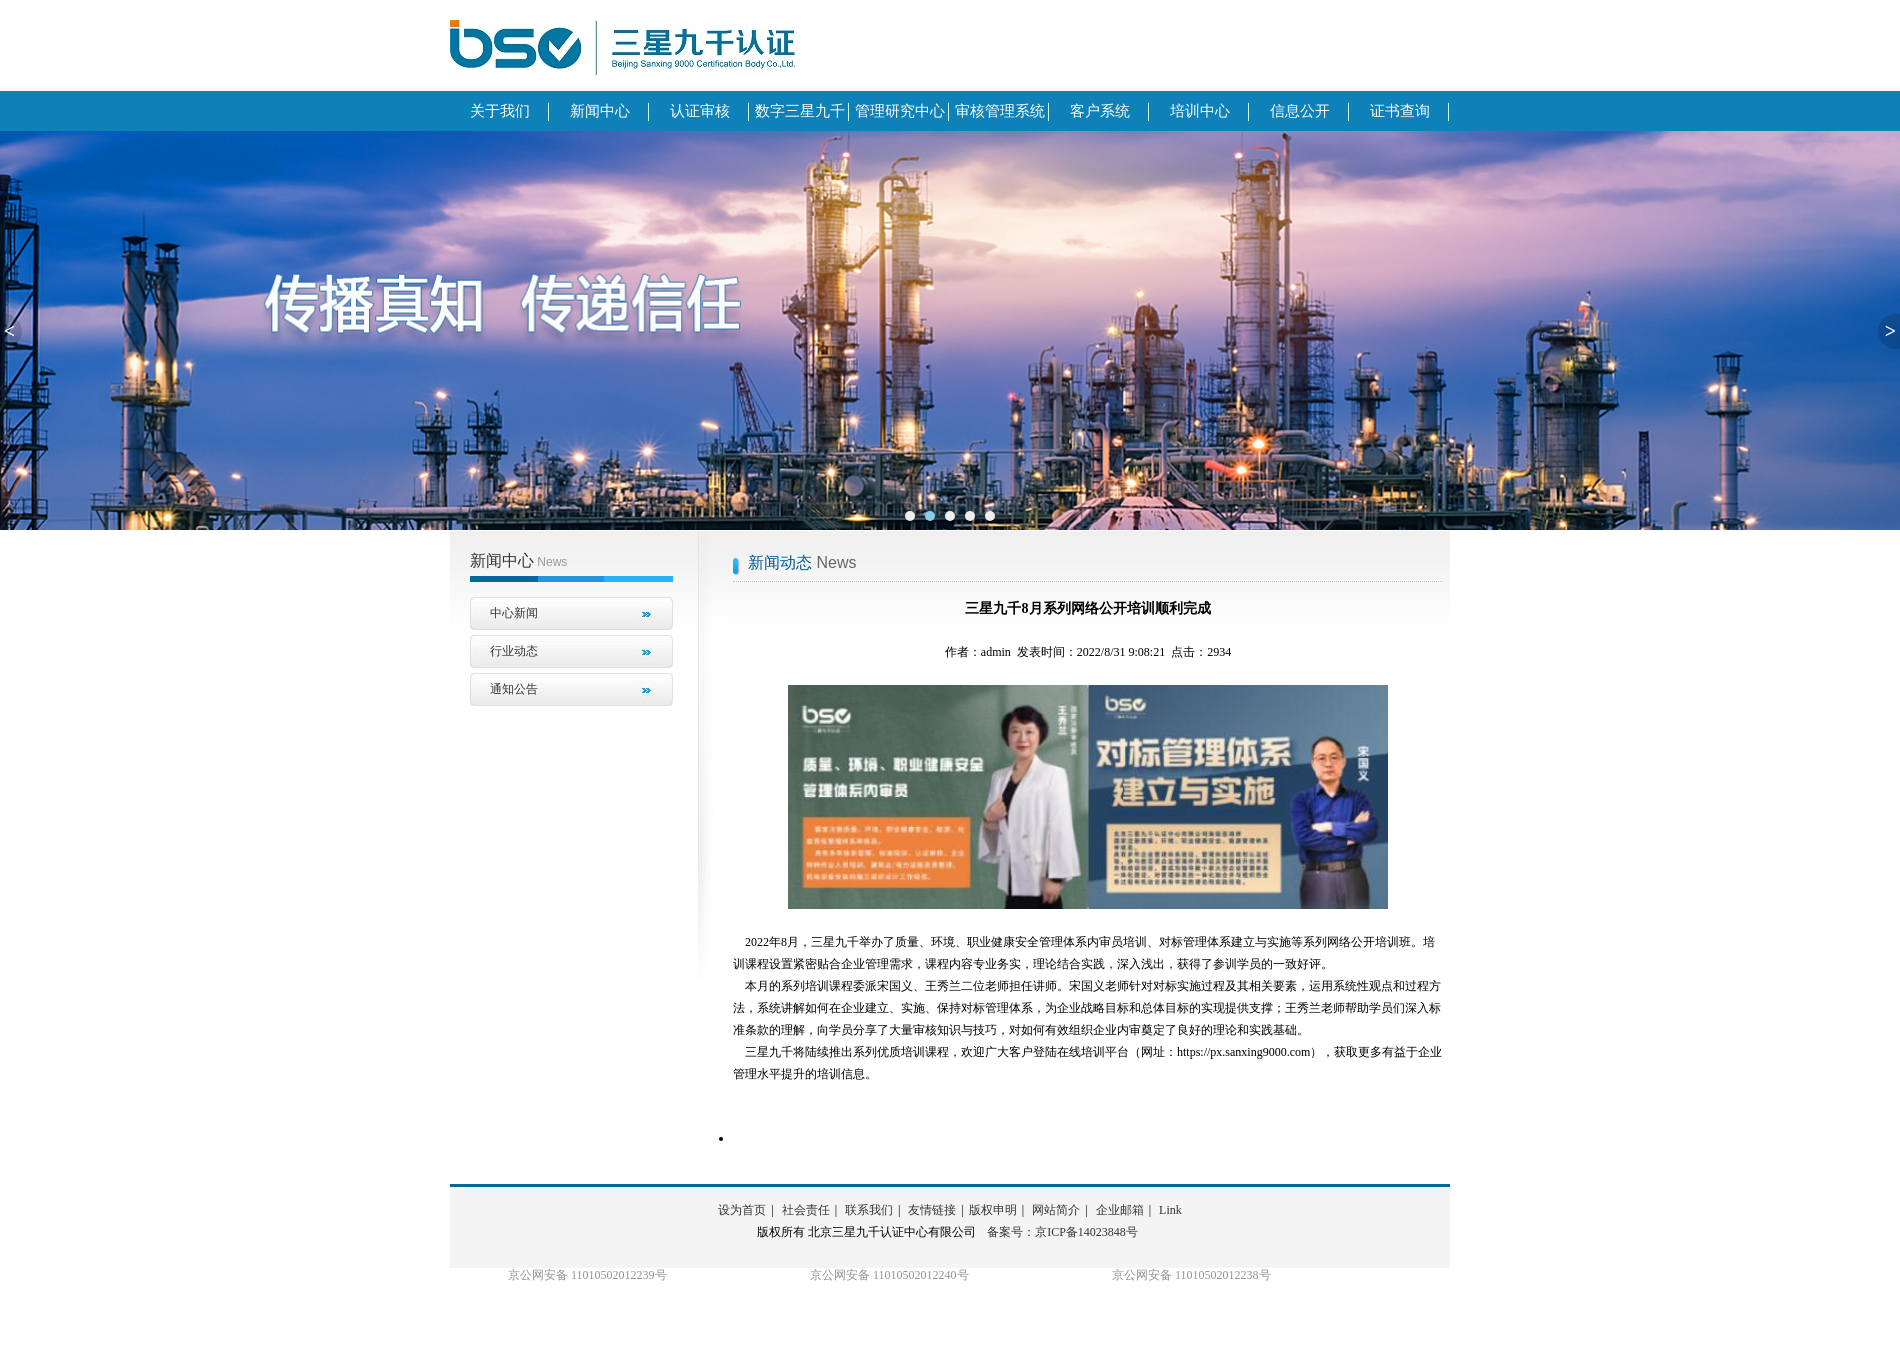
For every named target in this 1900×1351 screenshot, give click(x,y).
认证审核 (700, 111)
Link (1170, 1210)
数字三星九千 (800, 111)
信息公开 (1300, 111)
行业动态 (514, 651)
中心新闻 (514, 613)
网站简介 (1056, 1210)
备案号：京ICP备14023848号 (1062, 1232)
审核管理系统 (1000, 111)
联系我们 (869, 1210)
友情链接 (932, 1210)
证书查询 (1400, 111)
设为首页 (742, 1210)
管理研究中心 (900, 111)
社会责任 (806, 1210)
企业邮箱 (1120, 1210)
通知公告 (514, 689)
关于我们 (500, 111)
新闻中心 (600, 111)
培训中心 (1200, 111)
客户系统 (1100, 111)
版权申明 (993, 1210)
